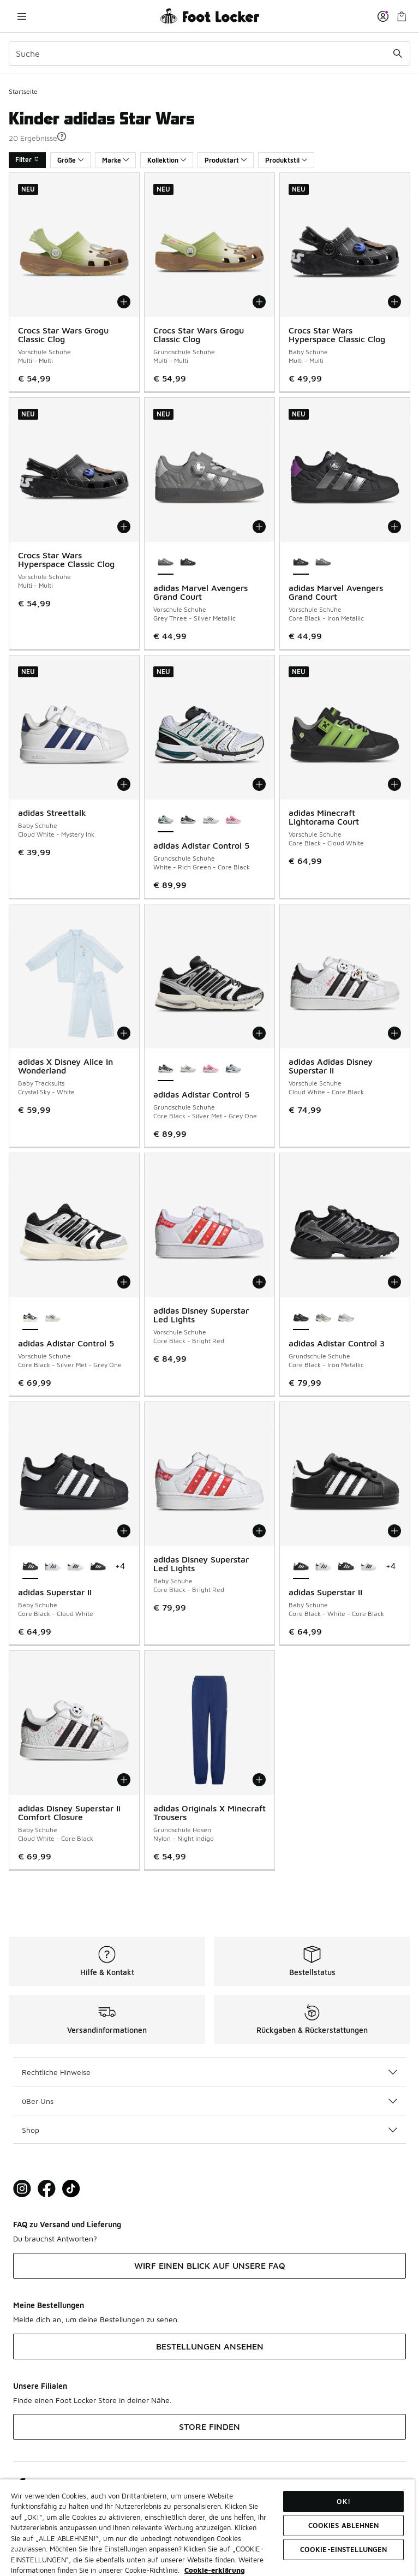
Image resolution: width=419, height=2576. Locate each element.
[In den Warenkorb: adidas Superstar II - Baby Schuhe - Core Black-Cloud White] (123, 1530)
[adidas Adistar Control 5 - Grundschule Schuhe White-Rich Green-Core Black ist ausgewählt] (165, 820)
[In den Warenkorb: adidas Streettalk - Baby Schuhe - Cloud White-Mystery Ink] (123, 784)
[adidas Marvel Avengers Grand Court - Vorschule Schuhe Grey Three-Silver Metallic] (323, 563)
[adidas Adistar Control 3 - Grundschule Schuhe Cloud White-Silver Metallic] (346, 1318)
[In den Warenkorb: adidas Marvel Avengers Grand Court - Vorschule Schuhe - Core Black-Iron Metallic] (394, 526)
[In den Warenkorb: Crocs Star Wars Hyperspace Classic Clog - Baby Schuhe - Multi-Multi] (394, 301)
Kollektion (166, 160)
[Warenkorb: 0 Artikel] (401, 16)
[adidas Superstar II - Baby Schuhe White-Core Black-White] (75, 1567)
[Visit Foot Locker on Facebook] (47, 2189)
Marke (115, 160)
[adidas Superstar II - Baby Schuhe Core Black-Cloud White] (346, 1567)
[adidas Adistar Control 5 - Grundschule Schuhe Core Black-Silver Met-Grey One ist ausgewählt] (165, 1069)
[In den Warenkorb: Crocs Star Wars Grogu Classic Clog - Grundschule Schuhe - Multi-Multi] (259, 301)
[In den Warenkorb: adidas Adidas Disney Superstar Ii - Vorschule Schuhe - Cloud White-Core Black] (394, 1033)
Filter (27, 160)
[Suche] (209, 53)
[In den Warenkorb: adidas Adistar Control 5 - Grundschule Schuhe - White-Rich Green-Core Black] (259, 784)
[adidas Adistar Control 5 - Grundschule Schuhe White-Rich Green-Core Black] (233, 1069)
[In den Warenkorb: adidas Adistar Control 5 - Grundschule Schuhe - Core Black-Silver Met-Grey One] (259, 1033)
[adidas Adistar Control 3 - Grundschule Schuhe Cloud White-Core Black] (323, 1318)
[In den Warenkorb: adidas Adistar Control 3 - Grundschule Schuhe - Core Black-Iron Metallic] (394, 1282)
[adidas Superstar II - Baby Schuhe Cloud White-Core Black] (53, 1567)
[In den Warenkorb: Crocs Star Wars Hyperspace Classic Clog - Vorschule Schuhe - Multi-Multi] (123, 526)
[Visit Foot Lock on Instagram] (22, 2189)
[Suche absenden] (398, 53)
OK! (343, 2501)
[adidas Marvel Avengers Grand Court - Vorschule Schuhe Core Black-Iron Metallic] (188, 563)
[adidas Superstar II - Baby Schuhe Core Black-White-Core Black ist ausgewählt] (301, 1567)
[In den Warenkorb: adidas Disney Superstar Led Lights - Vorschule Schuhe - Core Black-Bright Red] (259, 1282)
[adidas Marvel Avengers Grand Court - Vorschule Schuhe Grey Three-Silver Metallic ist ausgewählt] (165, 563)
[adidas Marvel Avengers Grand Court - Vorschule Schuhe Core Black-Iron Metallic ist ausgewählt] (301, 563)
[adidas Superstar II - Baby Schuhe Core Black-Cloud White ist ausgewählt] (30, 1567)
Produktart (226, 160)
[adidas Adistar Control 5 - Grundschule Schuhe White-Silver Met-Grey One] (210, 820)
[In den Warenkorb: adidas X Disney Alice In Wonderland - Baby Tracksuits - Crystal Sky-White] (123, 1033)
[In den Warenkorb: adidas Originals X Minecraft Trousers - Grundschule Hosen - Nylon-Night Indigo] (259, 1779)
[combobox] (209, 53)
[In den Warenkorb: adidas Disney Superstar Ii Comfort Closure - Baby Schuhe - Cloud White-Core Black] (123, 1779)
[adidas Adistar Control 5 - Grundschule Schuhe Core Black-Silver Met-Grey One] (188, 820)
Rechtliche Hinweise (209, 2072)
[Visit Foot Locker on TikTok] (71, 2189)
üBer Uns (209, 2101)
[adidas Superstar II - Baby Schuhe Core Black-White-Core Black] (98, 1567)
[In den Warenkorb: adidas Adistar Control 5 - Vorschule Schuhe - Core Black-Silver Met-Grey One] (123, 1282)
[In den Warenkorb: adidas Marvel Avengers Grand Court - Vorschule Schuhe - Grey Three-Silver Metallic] (259, 526)
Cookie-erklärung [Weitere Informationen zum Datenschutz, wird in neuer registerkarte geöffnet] (214, 2570)
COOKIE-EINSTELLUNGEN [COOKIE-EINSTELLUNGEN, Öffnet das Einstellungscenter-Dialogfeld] (343, 2549)
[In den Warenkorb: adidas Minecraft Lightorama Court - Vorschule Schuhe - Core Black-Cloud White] (394, 784)
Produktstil (286, 160)
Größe (70, 160)
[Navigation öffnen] (22, 16)
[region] (207, 2527)
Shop (209, 2129)
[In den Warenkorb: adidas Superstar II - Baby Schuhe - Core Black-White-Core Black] (394, 1530)
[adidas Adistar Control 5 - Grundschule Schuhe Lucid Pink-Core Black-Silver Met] (233, 820)
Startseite (23, 91)
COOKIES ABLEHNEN (343, 2525)
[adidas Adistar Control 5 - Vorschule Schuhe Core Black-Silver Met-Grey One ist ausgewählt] (30, 1318)
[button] (61, 136)
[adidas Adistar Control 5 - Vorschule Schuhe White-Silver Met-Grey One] (53, 1318)
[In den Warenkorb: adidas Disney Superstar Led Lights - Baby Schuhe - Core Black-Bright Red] (259, 1530)
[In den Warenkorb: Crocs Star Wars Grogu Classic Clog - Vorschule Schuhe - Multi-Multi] (123, 301)
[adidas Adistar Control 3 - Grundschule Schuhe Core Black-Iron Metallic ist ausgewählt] (301, 1318)
